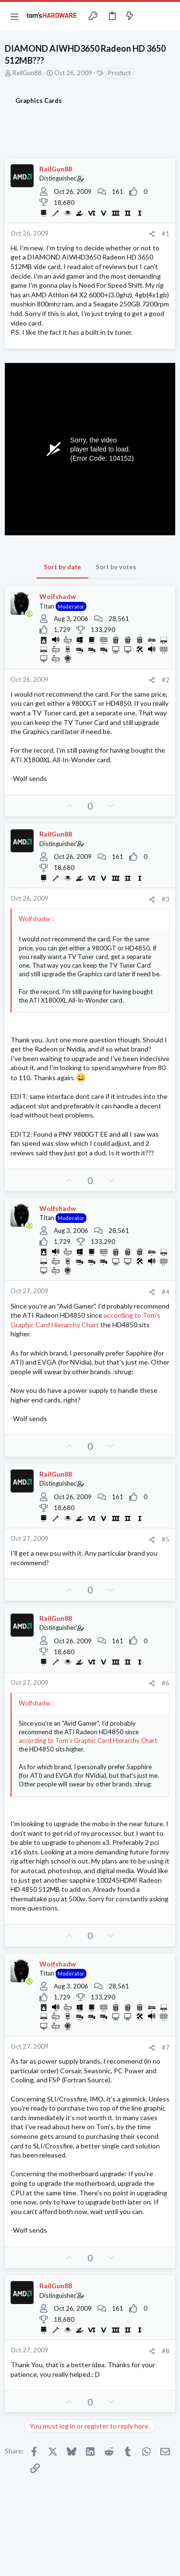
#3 (165, 899)
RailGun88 (27, 73)
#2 (165, 680)
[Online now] (29, 614)
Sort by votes (116, 567)
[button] (14, 16)
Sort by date (62, 567)
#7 (165, 2047)
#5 (165, 1539)
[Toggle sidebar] (148, 16)
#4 (165, 1292)
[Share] (151, 233)
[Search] (167, 16)
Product (119, 73)
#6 (165, 1683)
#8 (165, 2351)
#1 (165, 233)
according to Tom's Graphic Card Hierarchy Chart (88, 1740)
